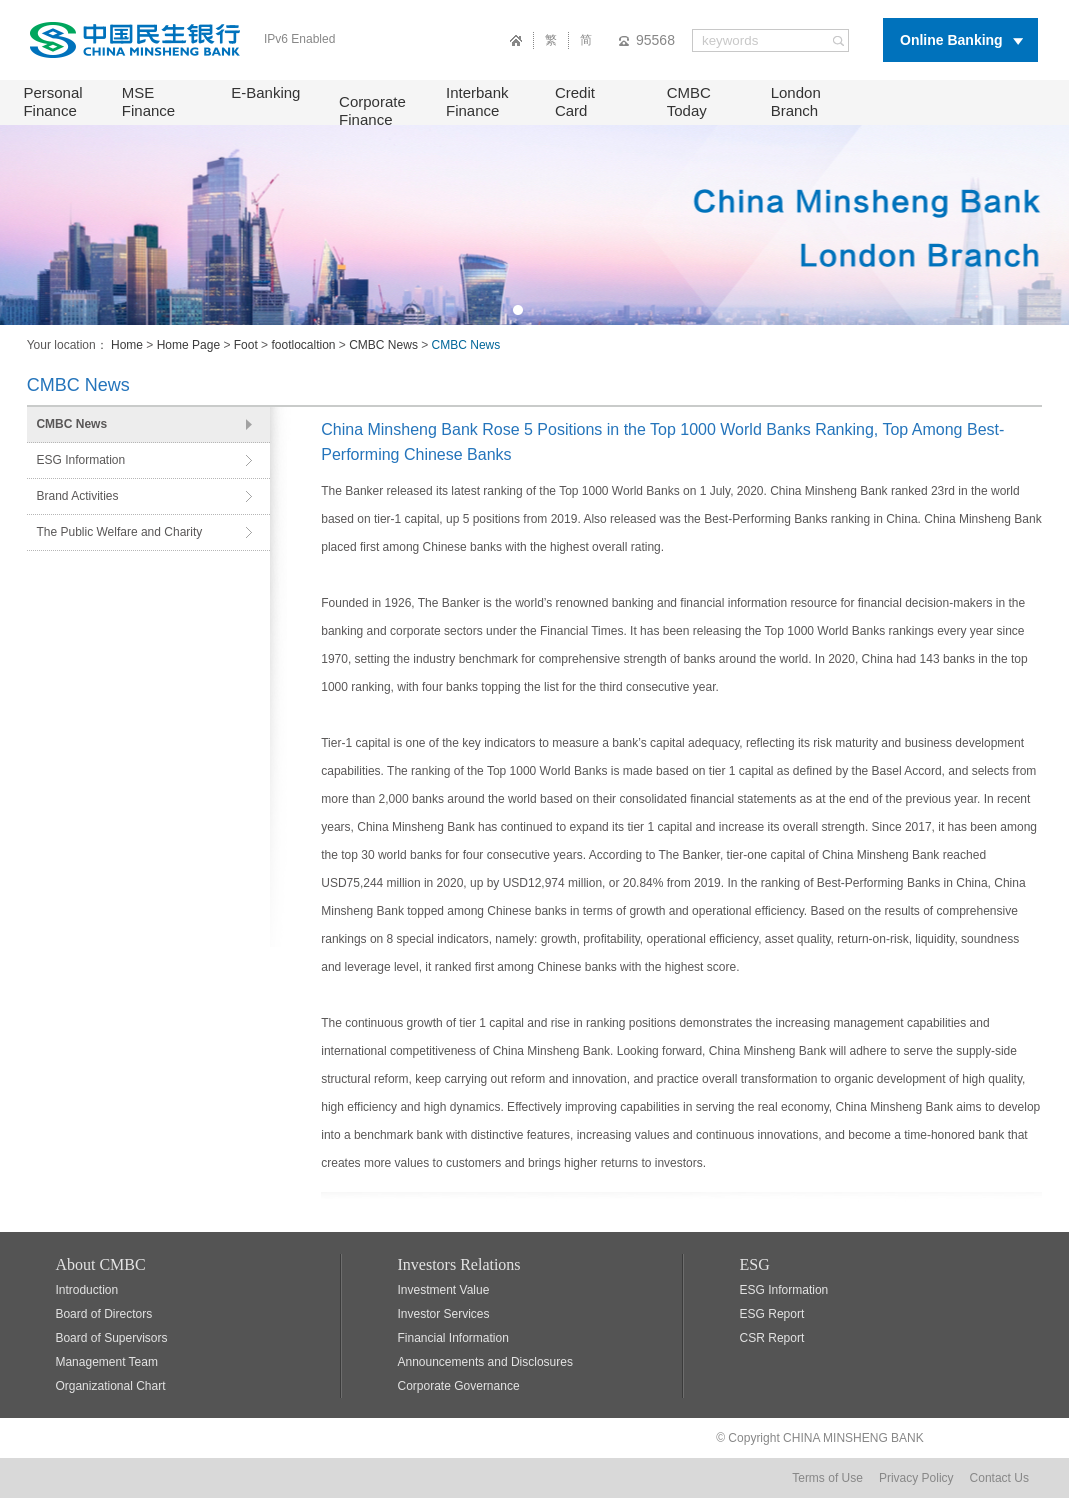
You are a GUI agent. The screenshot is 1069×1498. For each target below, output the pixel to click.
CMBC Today (689, 101)
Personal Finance (52, 101)
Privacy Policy (916, 1478)
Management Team (106, 1362)
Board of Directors (103, 1314)
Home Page (188, 345)
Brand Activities (77, 496)
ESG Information (80, 460)
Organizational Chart (110, 1386)
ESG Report (772, 1314)
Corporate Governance (459, 1386)
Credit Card (575, 101)
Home (127, 345)
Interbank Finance (477, 101)
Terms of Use (827, 1478)
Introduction (86, 1290)
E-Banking (265, 92)
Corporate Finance (372, 110)
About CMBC (100, 1264)
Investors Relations (459, 1264)
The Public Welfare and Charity (119, 532)
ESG (755, 1264)
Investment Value (444, 1290)
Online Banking (951, 40)
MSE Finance (148, 101)
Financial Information (453, 1338)
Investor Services (444, 1314)
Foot (246, 345)
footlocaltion (303, 345)
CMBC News (383, 345)
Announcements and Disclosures (485, 1362)
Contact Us (999, 1478)
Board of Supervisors (111, 1338)
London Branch (796, 101)
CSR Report (772, 1338)
